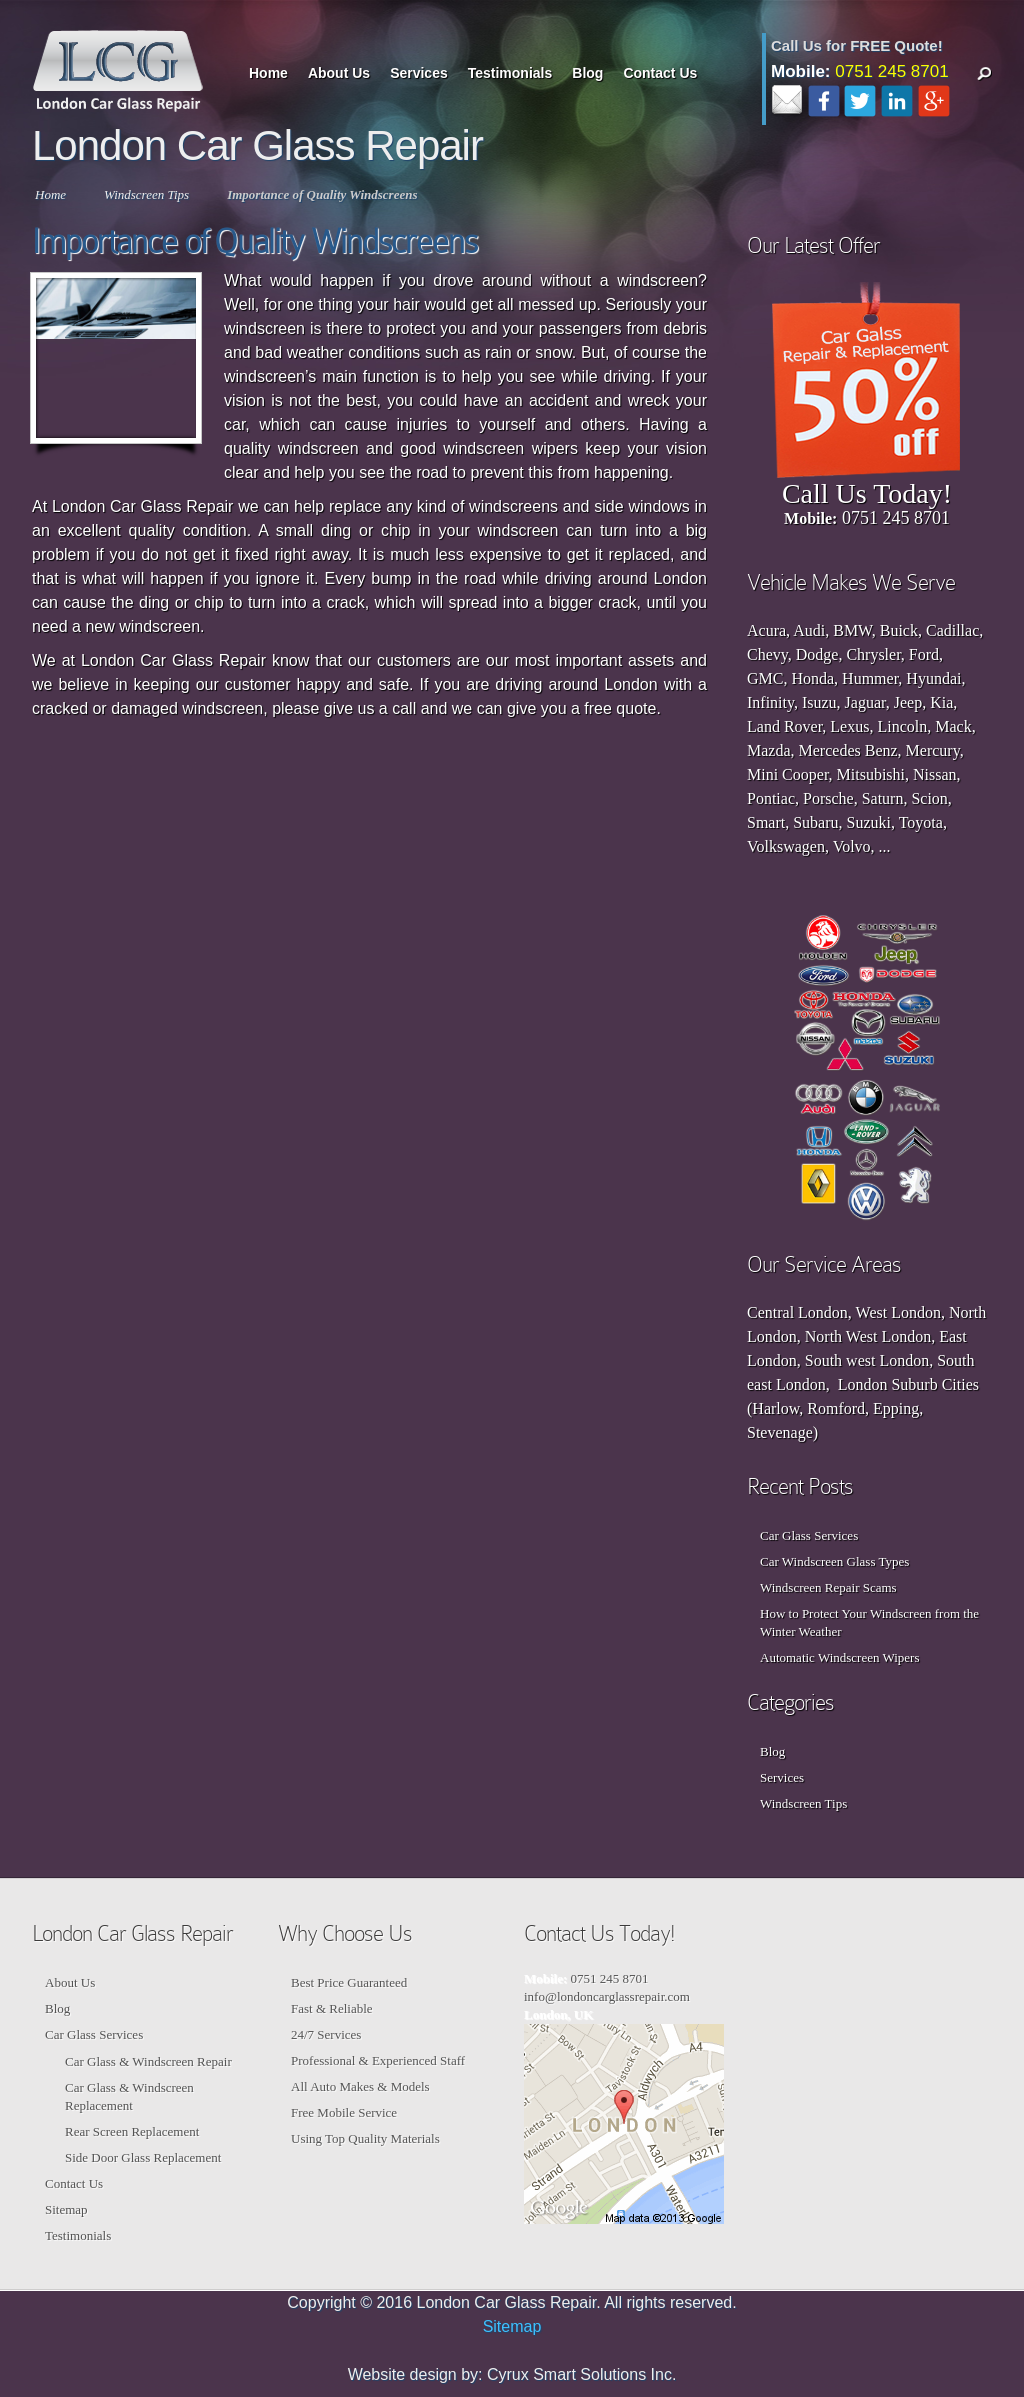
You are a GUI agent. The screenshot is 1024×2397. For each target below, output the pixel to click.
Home (268, 73)
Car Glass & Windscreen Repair (148, 2061)
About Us (339, 73)
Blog (587, 73)
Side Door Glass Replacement (143, 2157)
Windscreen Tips (146, 194)
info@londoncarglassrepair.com (607, 1996)
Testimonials (510, 73)
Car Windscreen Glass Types (834, 1561)
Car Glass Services (809, 1535)
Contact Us (660, 73)
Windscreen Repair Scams (828, 1587)
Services (419, 73)
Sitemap (66, 2209)
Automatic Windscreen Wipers (840, 1657)
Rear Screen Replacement (132, 2131)
